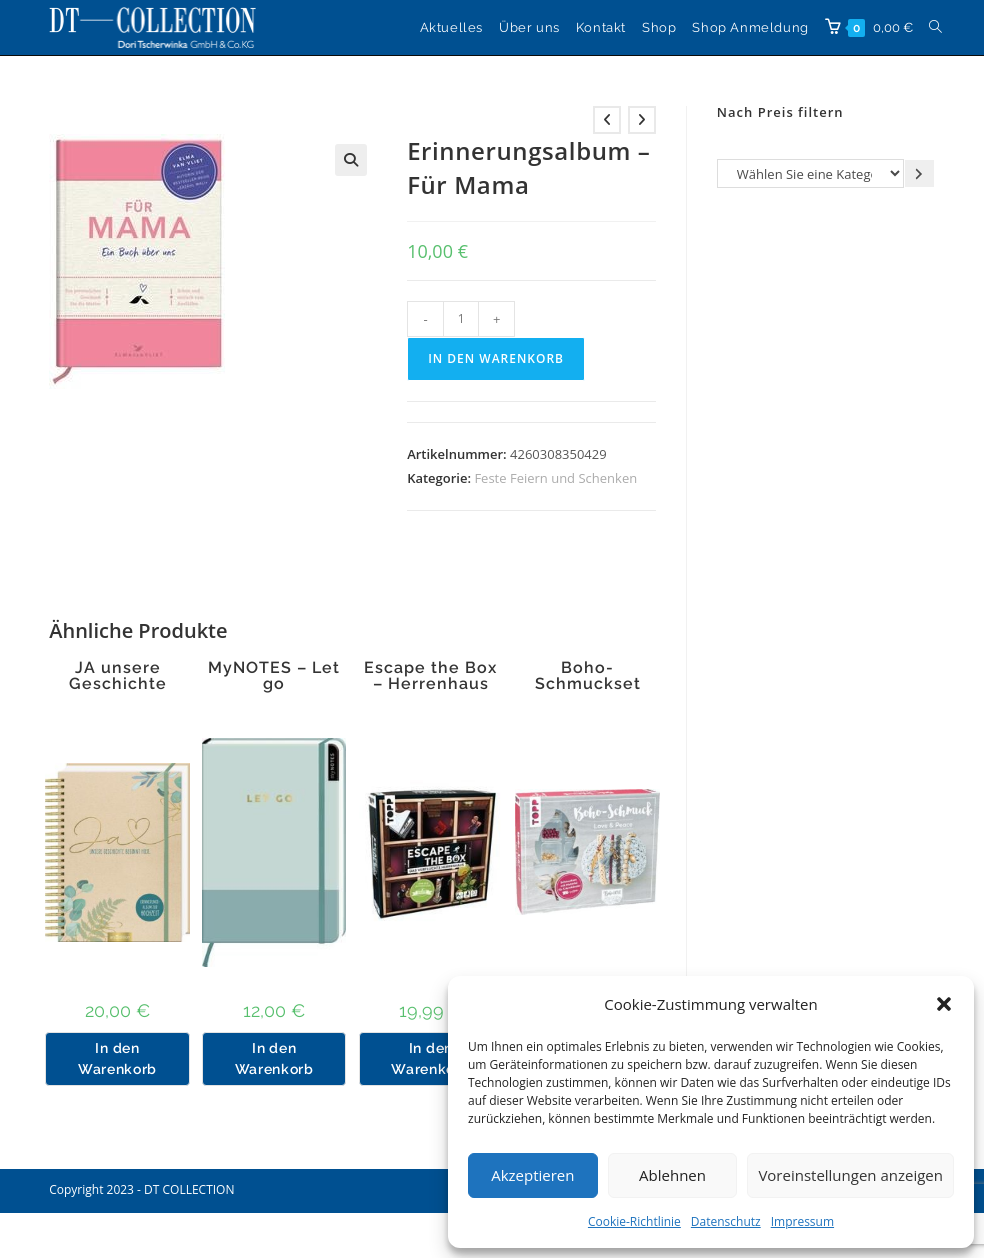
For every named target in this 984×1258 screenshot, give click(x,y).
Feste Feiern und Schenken (555, 478)
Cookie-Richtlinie (634, 1221)
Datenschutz (726, 1221)
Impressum (802, 1221)
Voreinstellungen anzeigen (850, 1175)
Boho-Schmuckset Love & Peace (587, 684)
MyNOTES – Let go (274, 676)
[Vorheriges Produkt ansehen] (607, 120)
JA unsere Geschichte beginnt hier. (118, 684)
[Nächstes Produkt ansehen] (642, 120)
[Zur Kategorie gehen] (919, 173)
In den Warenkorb (496, 358)
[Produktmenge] (461, 319)
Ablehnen (672, 1175)
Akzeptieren (532, 1175)
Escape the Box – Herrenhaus (430, 676)
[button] (944, 1004)
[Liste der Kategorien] (810, 173)
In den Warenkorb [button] (117, 1058)
